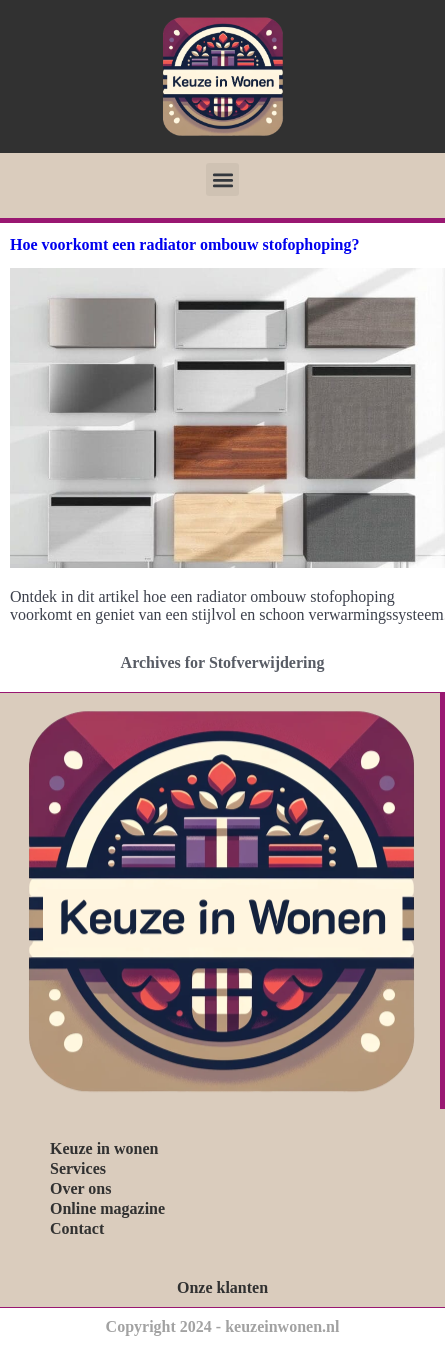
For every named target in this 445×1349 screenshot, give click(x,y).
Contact (77, 1228)
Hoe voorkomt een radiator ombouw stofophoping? (185, 244)
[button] (222, 179)
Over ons (80, 1188)
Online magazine (107, 1208)
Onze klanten (222, 1287)
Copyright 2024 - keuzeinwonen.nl (223, 1326)
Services (78, 1168)
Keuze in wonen (104, 1148)
